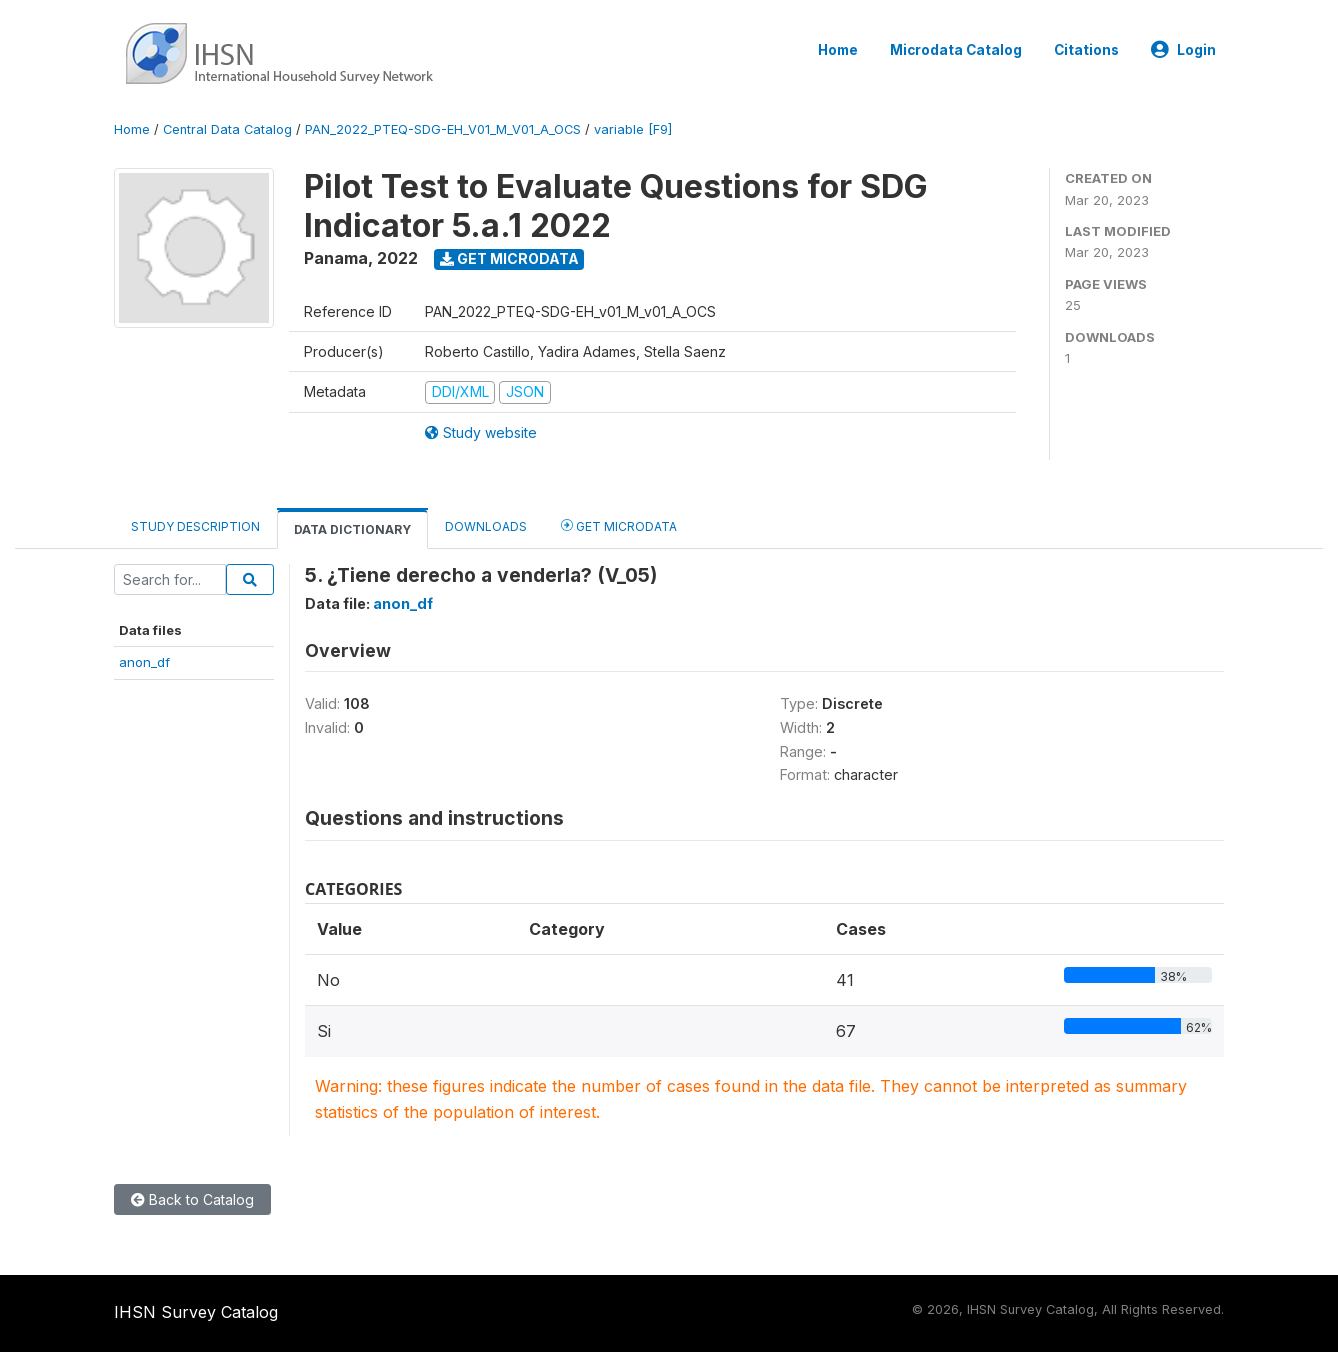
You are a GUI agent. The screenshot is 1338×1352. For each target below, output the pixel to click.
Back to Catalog (192, 1199)
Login (1183, 50)
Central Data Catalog (227, 129)
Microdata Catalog (956, 50)
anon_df (144, 662)
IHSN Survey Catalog (196, 1312)
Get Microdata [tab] (619, 525)
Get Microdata (509, 258)
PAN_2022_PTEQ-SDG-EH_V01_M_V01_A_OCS (443, 129)
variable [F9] (633, 129)
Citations (1086, 50)
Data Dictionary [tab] (352, 529)
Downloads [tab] (486, 526)
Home (838, 50)
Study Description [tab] (195, 526)
